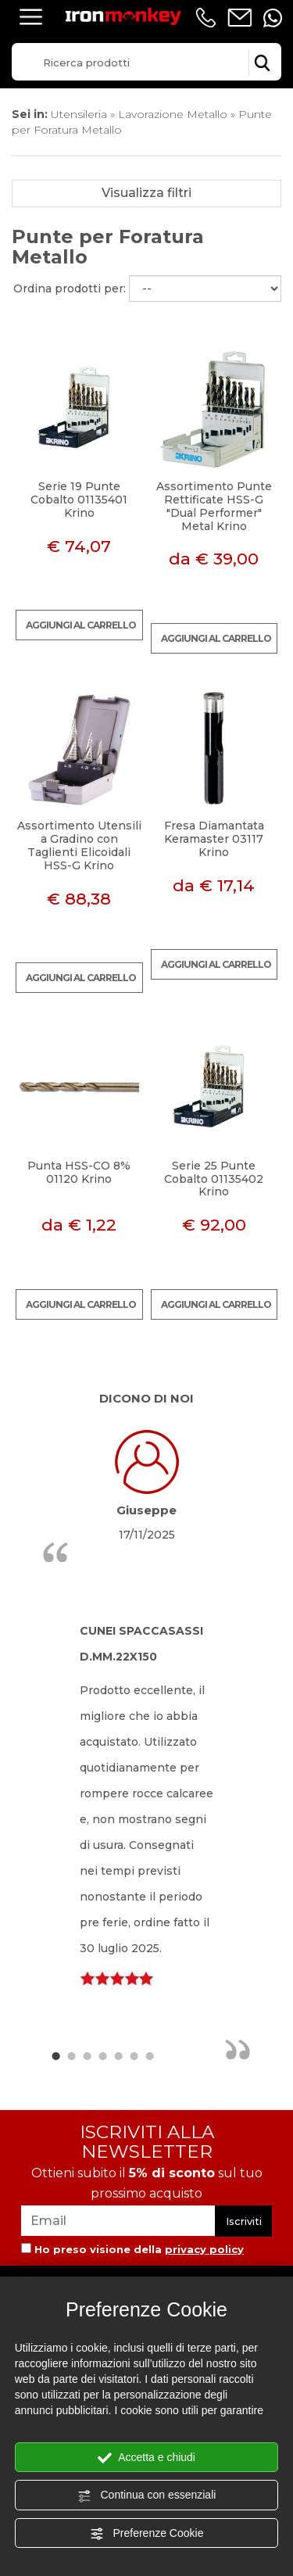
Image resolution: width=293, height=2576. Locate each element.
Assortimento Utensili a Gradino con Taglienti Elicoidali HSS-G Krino (79, 845)
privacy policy (204, 2249)
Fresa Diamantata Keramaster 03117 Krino (214, 839)
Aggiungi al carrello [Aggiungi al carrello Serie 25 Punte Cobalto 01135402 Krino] (216, 1304)
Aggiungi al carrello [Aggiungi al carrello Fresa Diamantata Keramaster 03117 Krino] (216, 964)
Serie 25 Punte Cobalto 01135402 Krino (213, 1179)
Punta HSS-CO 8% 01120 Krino (78, 1172)
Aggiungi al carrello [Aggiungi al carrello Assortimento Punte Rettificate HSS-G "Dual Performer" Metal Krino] (216, 638)
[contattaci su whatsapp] (272, 18)
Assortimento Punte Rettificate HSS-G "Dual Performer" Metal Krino (214, 505)
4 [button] (102, 2055)
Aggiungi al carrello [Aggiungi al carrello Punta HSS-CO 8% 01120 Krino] (81, 1304)
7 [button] (149, 2055)
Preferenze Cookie (147, 2534)
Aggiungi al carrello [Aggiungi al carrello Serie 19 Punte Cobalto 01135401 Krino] (81, 625)
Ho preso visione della (139, 2249)
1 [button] (55, 2055)
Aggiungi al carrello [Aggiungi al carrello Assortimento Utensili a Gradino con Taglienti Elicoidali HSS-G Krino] (81, 977)
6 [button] (133, 2055)
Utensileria (79, 114)
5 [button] (118, 2055)
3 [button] (87, 2055)
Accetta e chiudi (146, 2458)
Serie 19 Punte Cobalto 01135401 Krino (78, 499)
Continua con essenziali (146, 2495)
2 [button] (71, 2055)
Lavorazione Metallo (172, 114)
